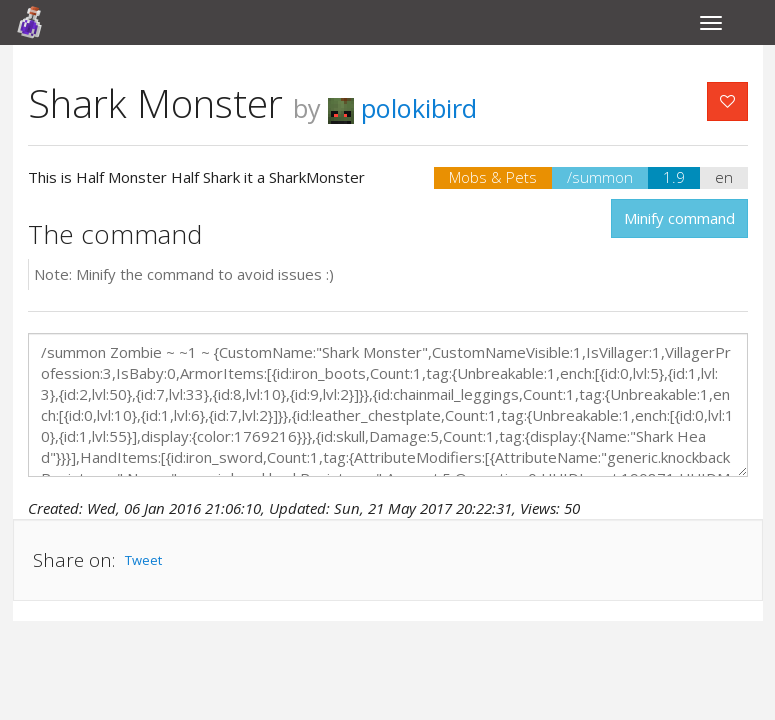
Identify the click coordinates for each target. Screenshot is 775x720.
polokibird (402, 108)
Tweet (143, 560)
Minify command (679, 218)
